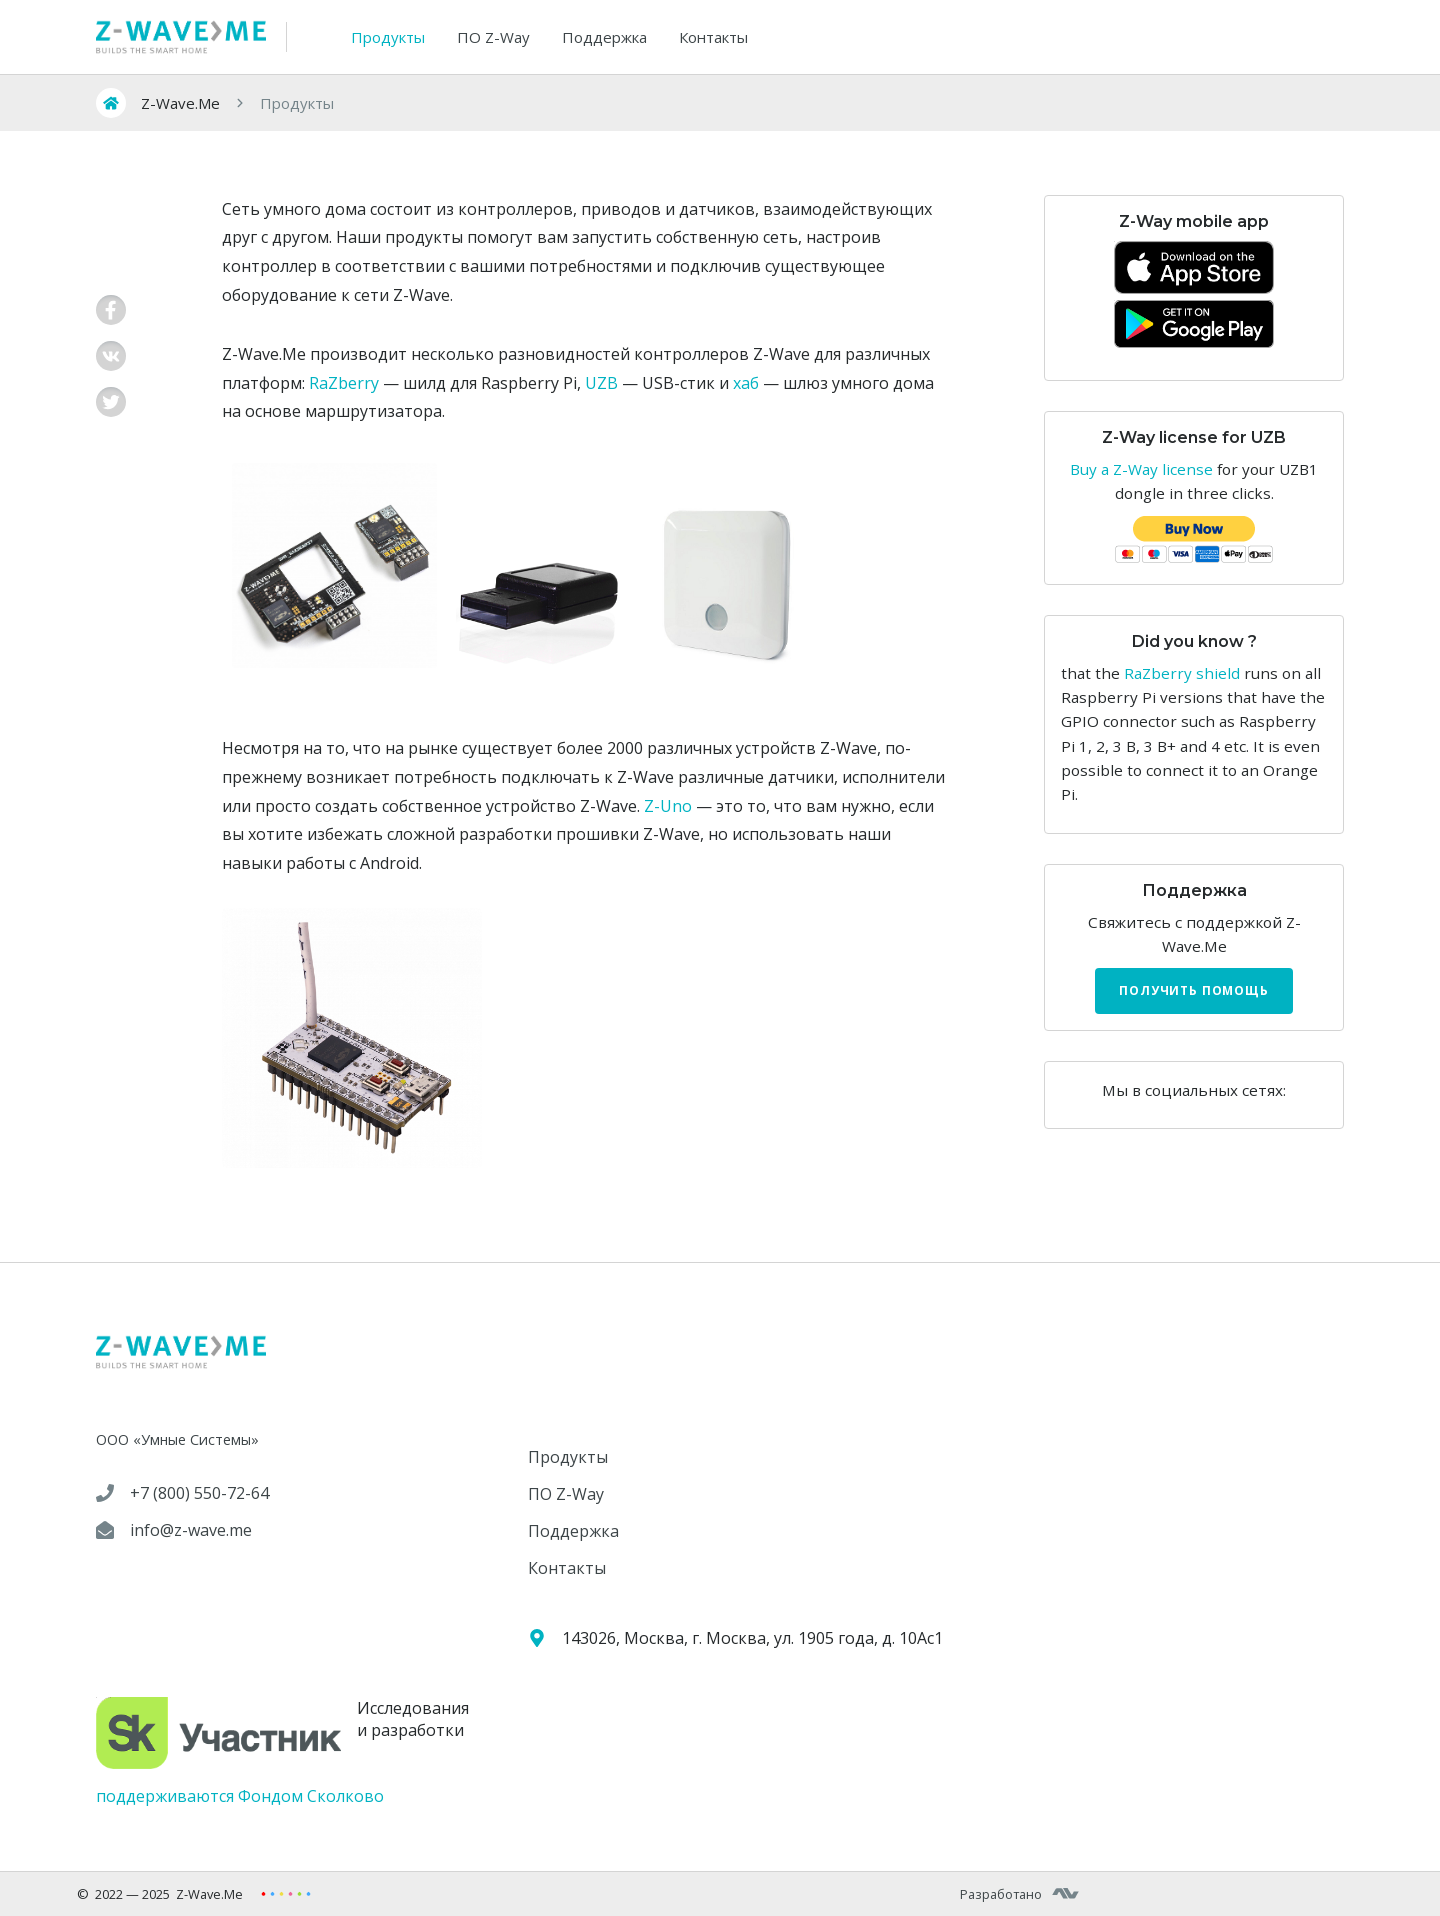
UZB (601, 383)
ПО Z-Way (493, 37)
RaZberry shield (1182, 673)
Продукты (388, 37)
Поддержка (604, 37)
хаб (746, 383)
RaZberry (344, 383)
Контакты (713, 37)
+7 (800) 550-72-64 (199, 1493)
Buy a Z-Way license (1141, 469)
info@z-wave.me (191, 1530)
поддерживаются (165, 1796)
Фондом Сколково (311, 1796)
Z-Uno (668, 806)
